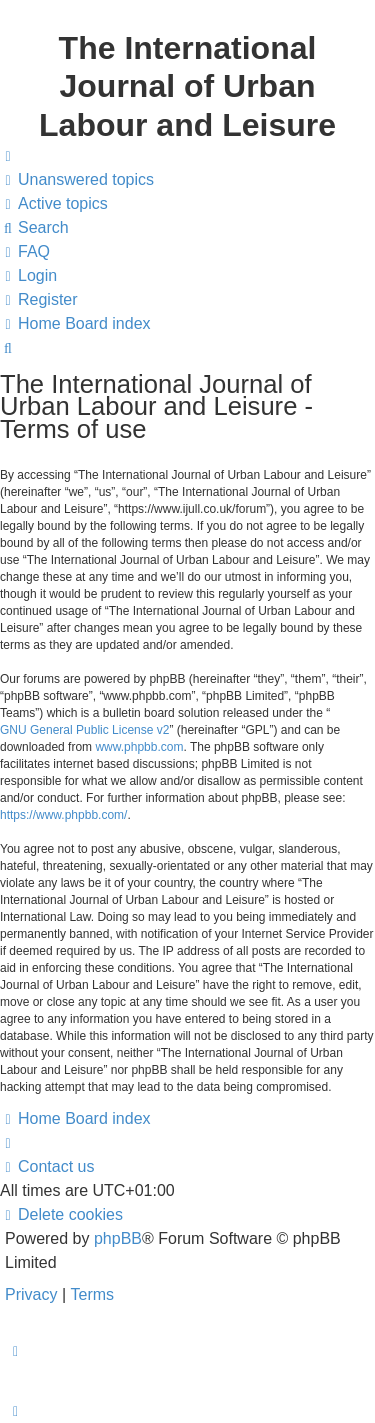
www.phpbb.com (139, 747)
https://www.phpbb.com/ (63, 815)
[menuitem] (77, 180)
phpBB (118, 1238)
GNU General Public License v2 (84, 730)
